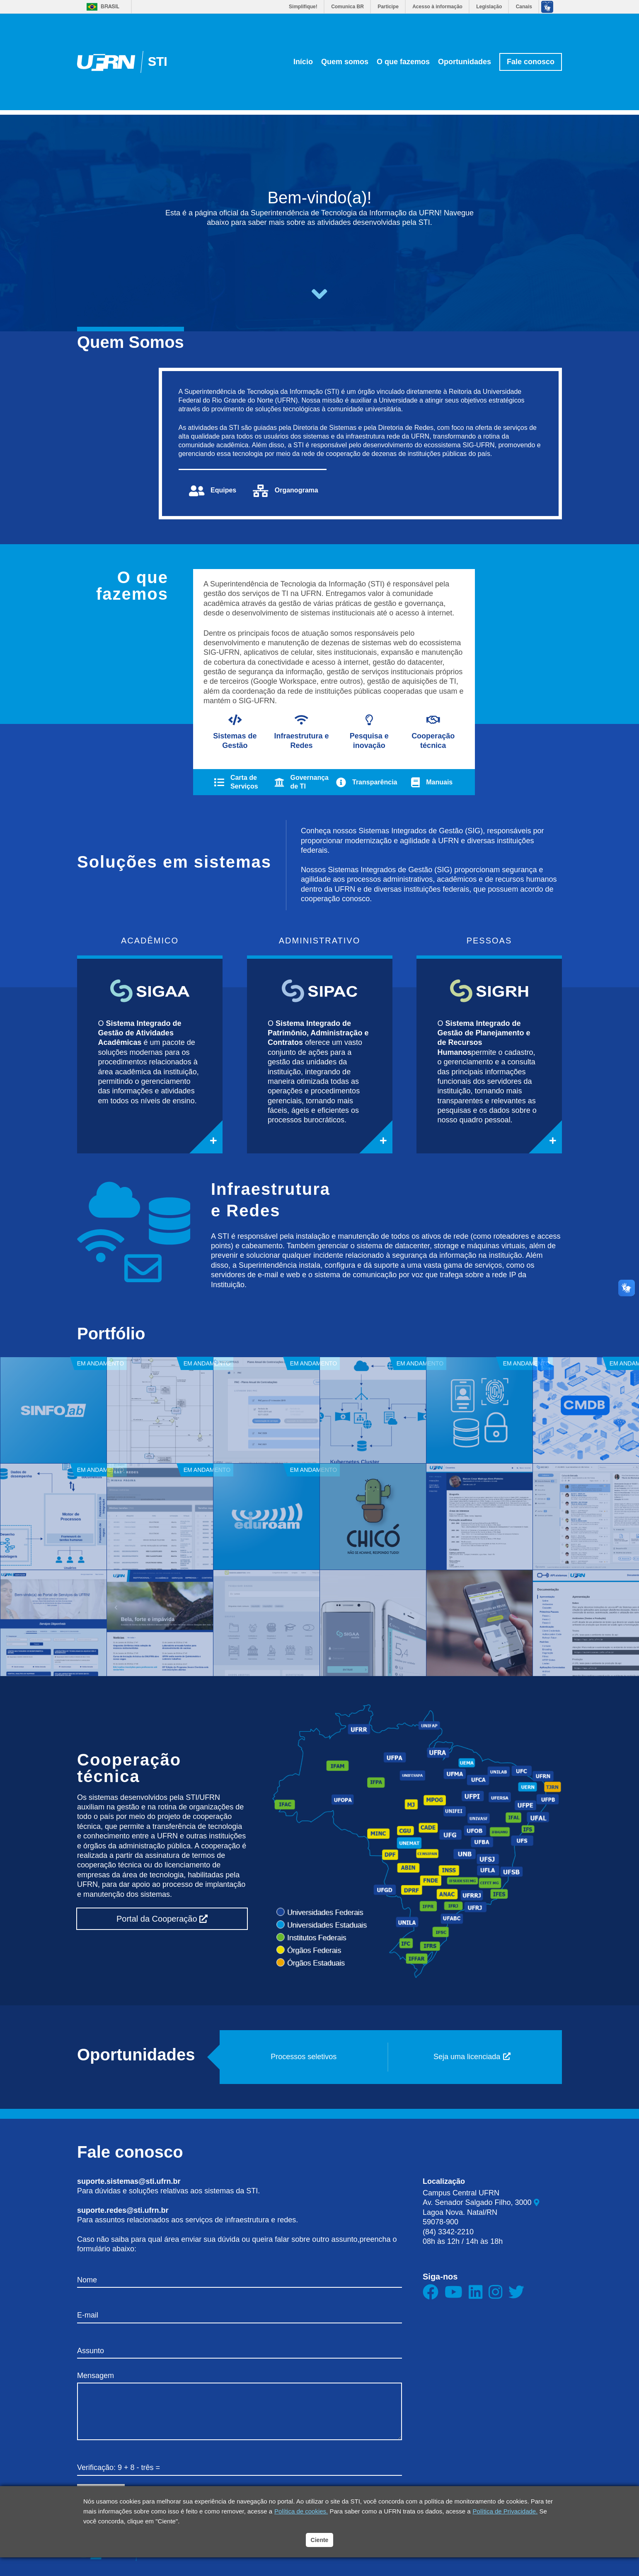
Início (303, 62)
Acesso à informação (437, 7)
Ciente (320, 2540)
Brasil (110, 7)
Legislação (489, 7)
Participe (388, 7)
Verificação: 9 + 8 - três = (118, 2467)
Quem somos (344, 62)
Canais (524, 7)
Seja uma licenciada (472, 2057)
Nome (87, 2280)
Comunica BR (347, 7)
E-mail (87, 2315)
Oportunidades (464, 62)
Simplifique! (303, 7)
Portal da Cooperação (162, 1918)
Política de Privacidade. (505, 2511)
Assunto (90, 2351)
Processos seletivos (303, 2057)
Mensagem (95, 2375)
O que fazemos (403, 62)
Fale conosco (530, 62)
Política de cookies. (301, 2511)
